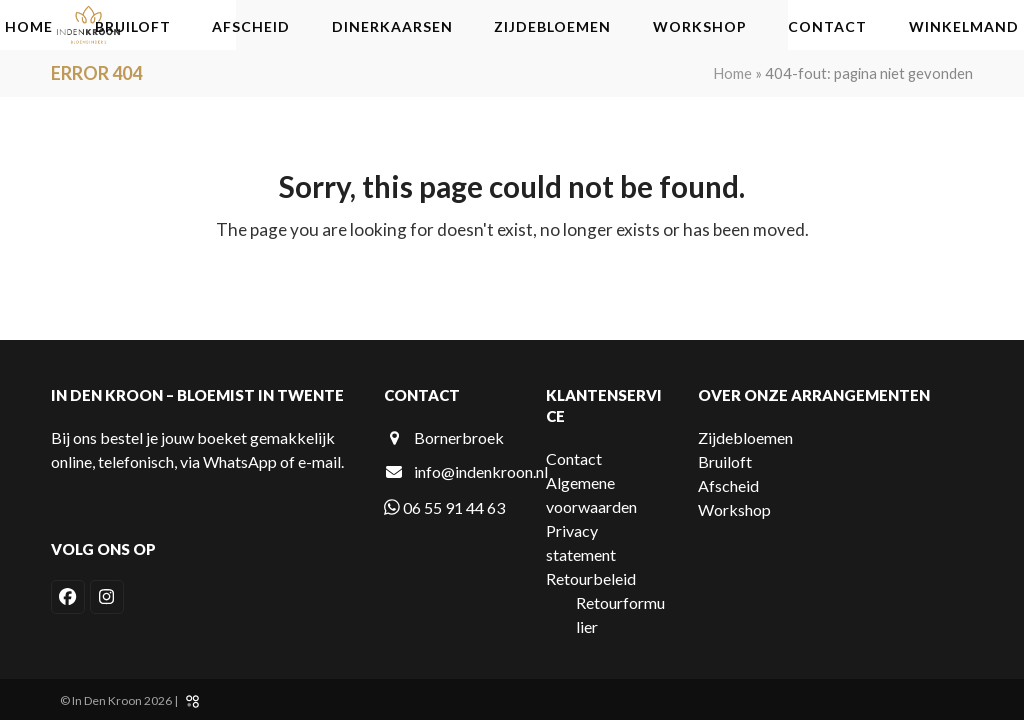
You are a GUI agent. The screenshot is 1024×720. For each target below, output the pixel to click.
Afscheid (728, 485)
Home (732, 73)
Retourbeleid (591, 578)
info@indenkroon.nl (481, 471)
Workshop (734, 509)
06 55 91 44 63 (444, 507)
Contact (574, 458)
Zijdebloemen (745, 437)
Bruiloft (725, 461)
